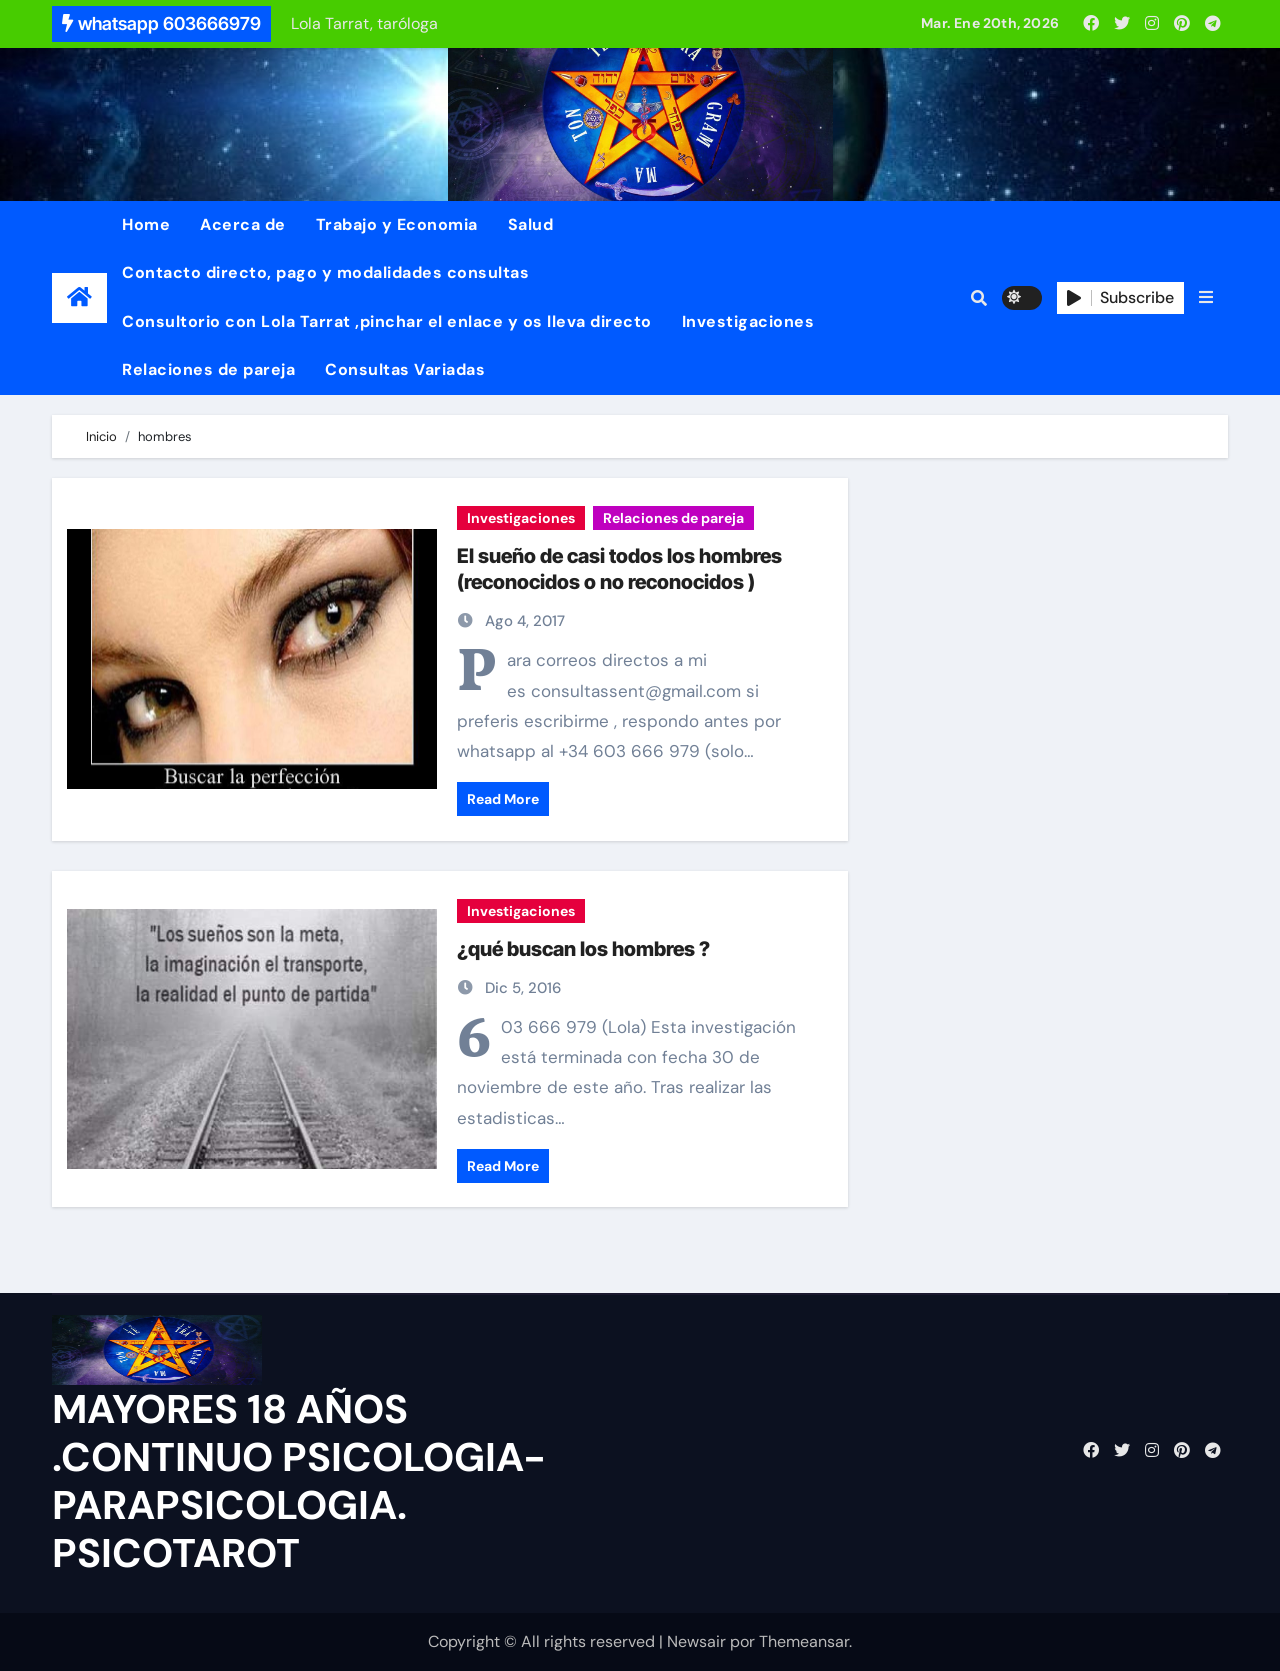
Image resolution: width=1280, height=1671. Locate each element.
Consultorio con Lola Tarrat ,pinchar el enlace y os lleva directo (387, 321)
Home (146, 224)
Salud (531, 224)
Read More (503, 799)
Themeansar (804, 1641)
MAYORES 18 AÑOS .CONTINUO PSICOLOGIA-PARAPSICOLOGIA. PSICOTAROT (299, 1481)
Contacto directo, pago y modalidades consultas (325, 272)
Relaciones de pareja (208, 369)
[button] (1206, 298)
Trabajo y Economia (397, 224)
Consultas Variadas (405, 369)
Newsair (696, 1641)
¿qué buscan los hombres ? (583, 949)
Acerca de (243, 224)
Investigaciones (748, 321)
